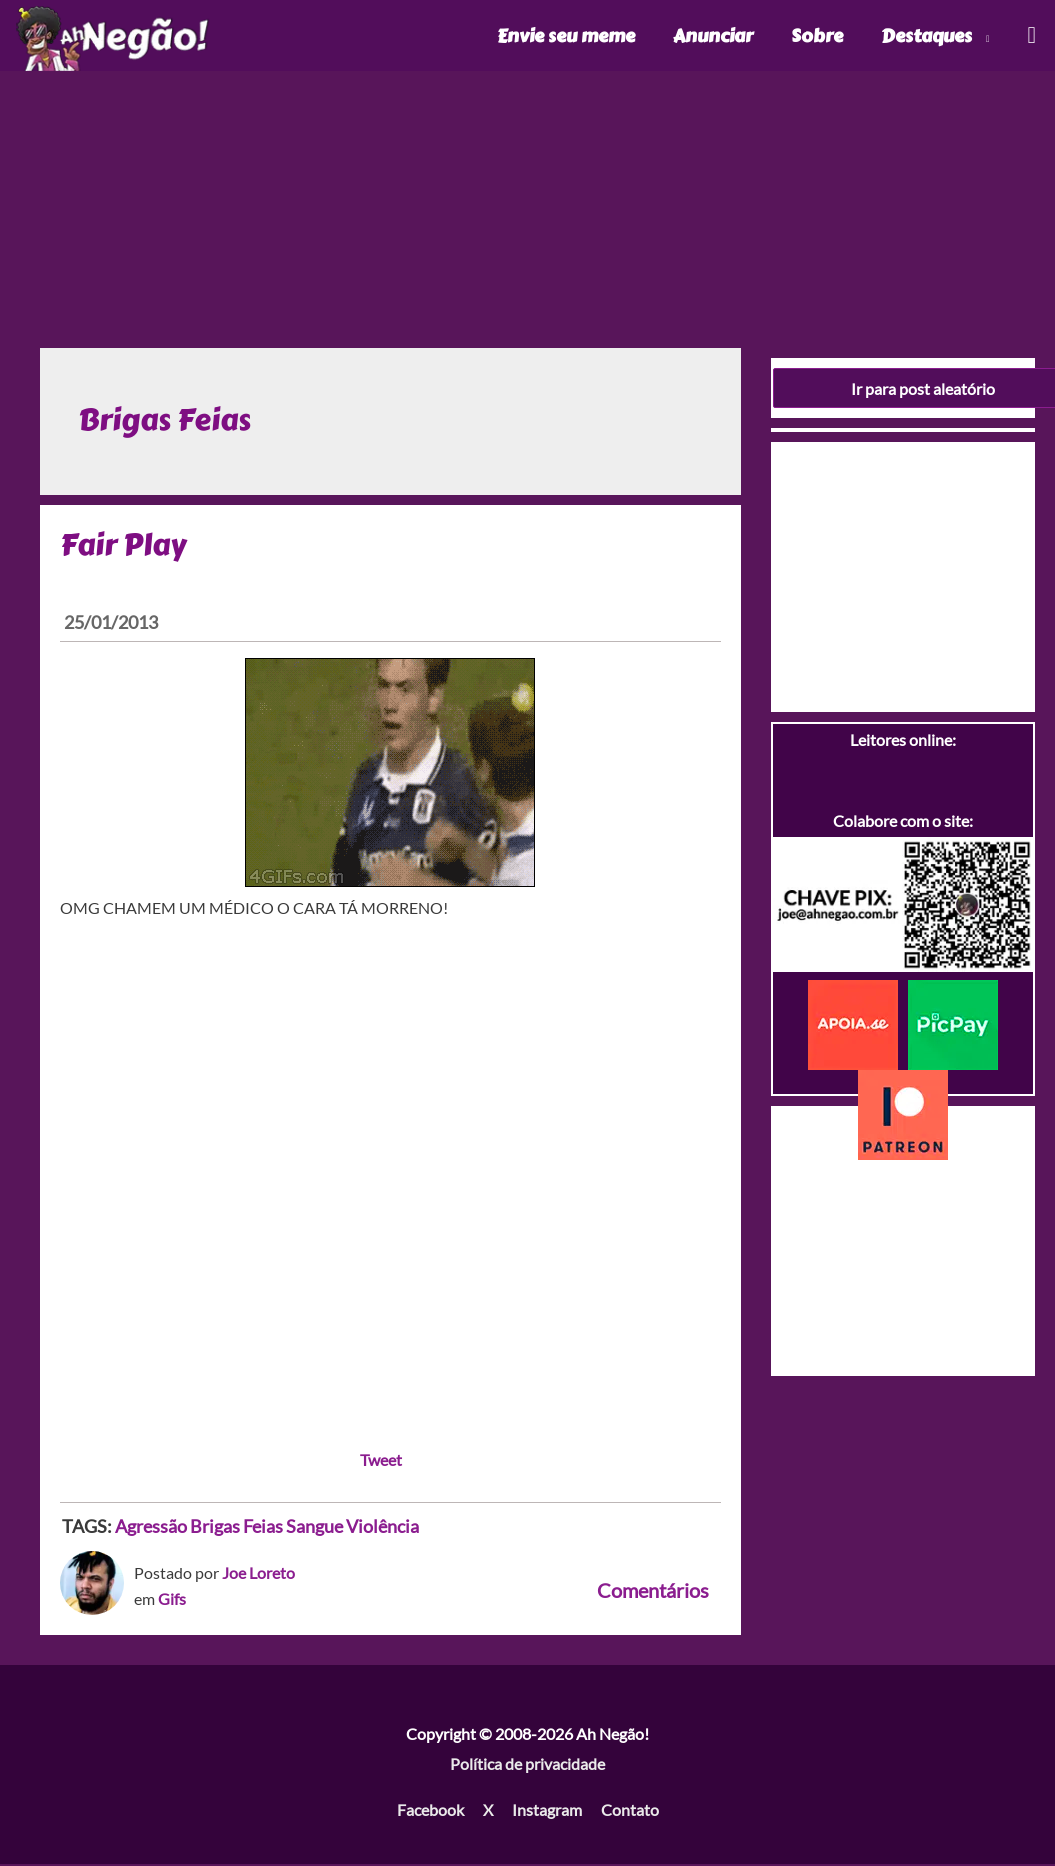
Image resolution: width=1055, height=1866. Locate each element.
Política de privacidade (527, 1765)
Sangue (314, 1528)
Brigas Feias (236, 1528)
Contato (630, 1810)
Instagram (547, 1810)
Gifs (172, 1600)
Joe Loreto (258, 1574)
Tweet (381, 1461)
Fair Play (123, 546)
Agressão (151, 1528)
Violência (382, 1528)
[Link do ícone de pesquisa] (1030, 36)
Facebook (430, 1810)
